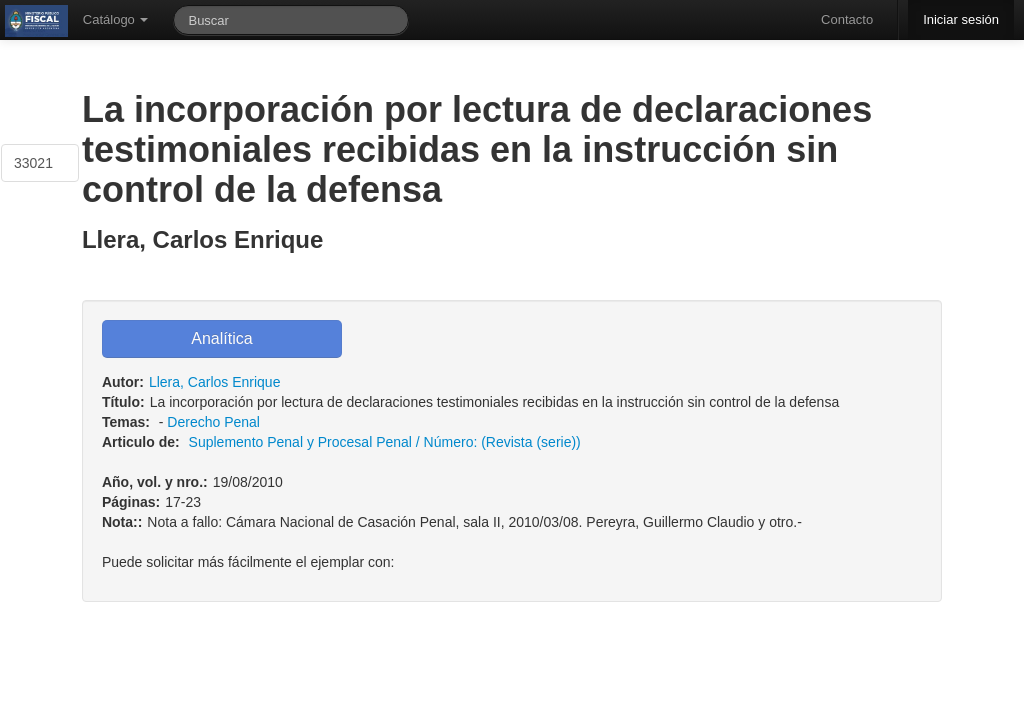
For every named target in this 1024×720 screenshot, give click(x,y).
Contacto (847, 19)
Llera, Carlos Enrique (215, 382)
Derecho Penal (213, 422)
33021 (33, 163)
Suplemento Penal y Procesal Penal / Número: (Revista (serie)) (385, 442)
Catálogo (116, 19)
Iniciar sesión (961, 19)
